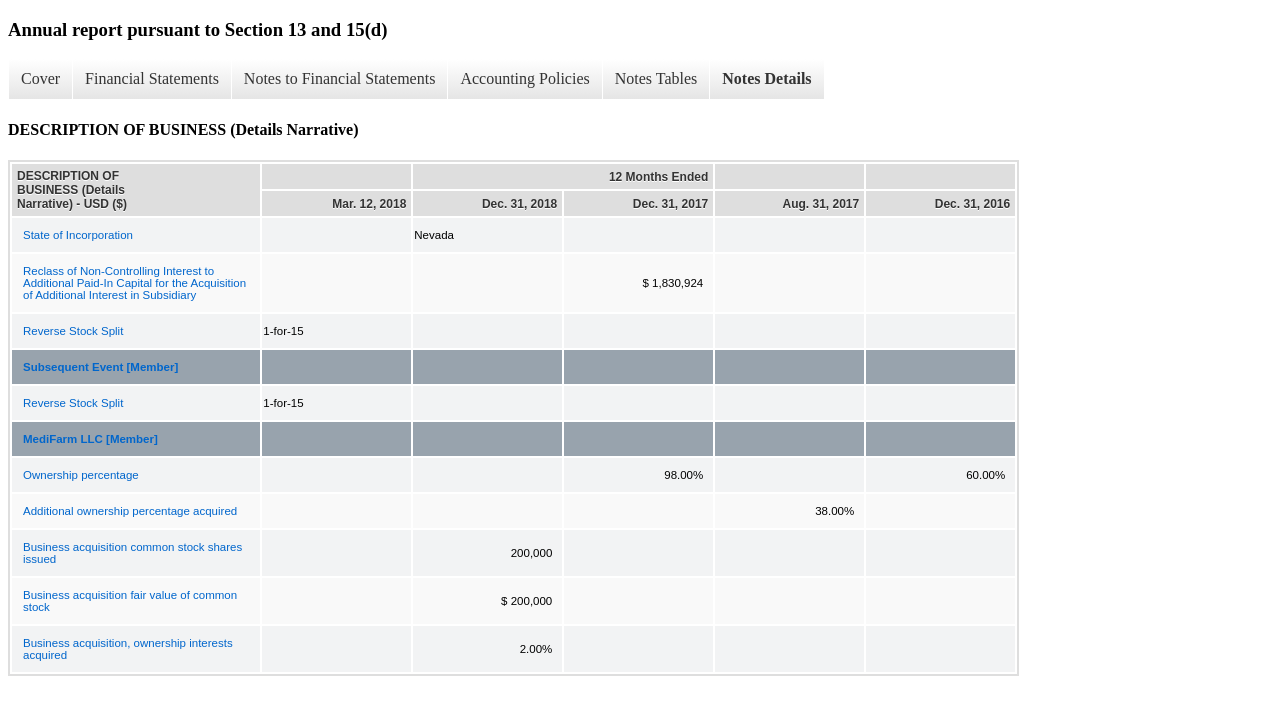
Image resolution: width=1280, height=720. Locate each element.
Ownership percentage (81, 475)
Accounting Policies (524, 78)
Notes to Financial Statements (340, 78)
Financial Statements (152, 78)
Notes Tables (656, 78)
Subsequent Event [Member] (100, 367)
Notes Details (766, 78)
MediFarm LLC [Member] (90, 439)
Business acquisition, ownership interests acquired (128, 649)
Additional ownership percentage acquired (130, 511)
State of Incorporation (78, 235)
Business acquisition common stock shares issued (132, 553)
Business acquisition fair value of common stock (130, 601)
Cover (40, 78)
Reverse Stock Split (73, 331)
